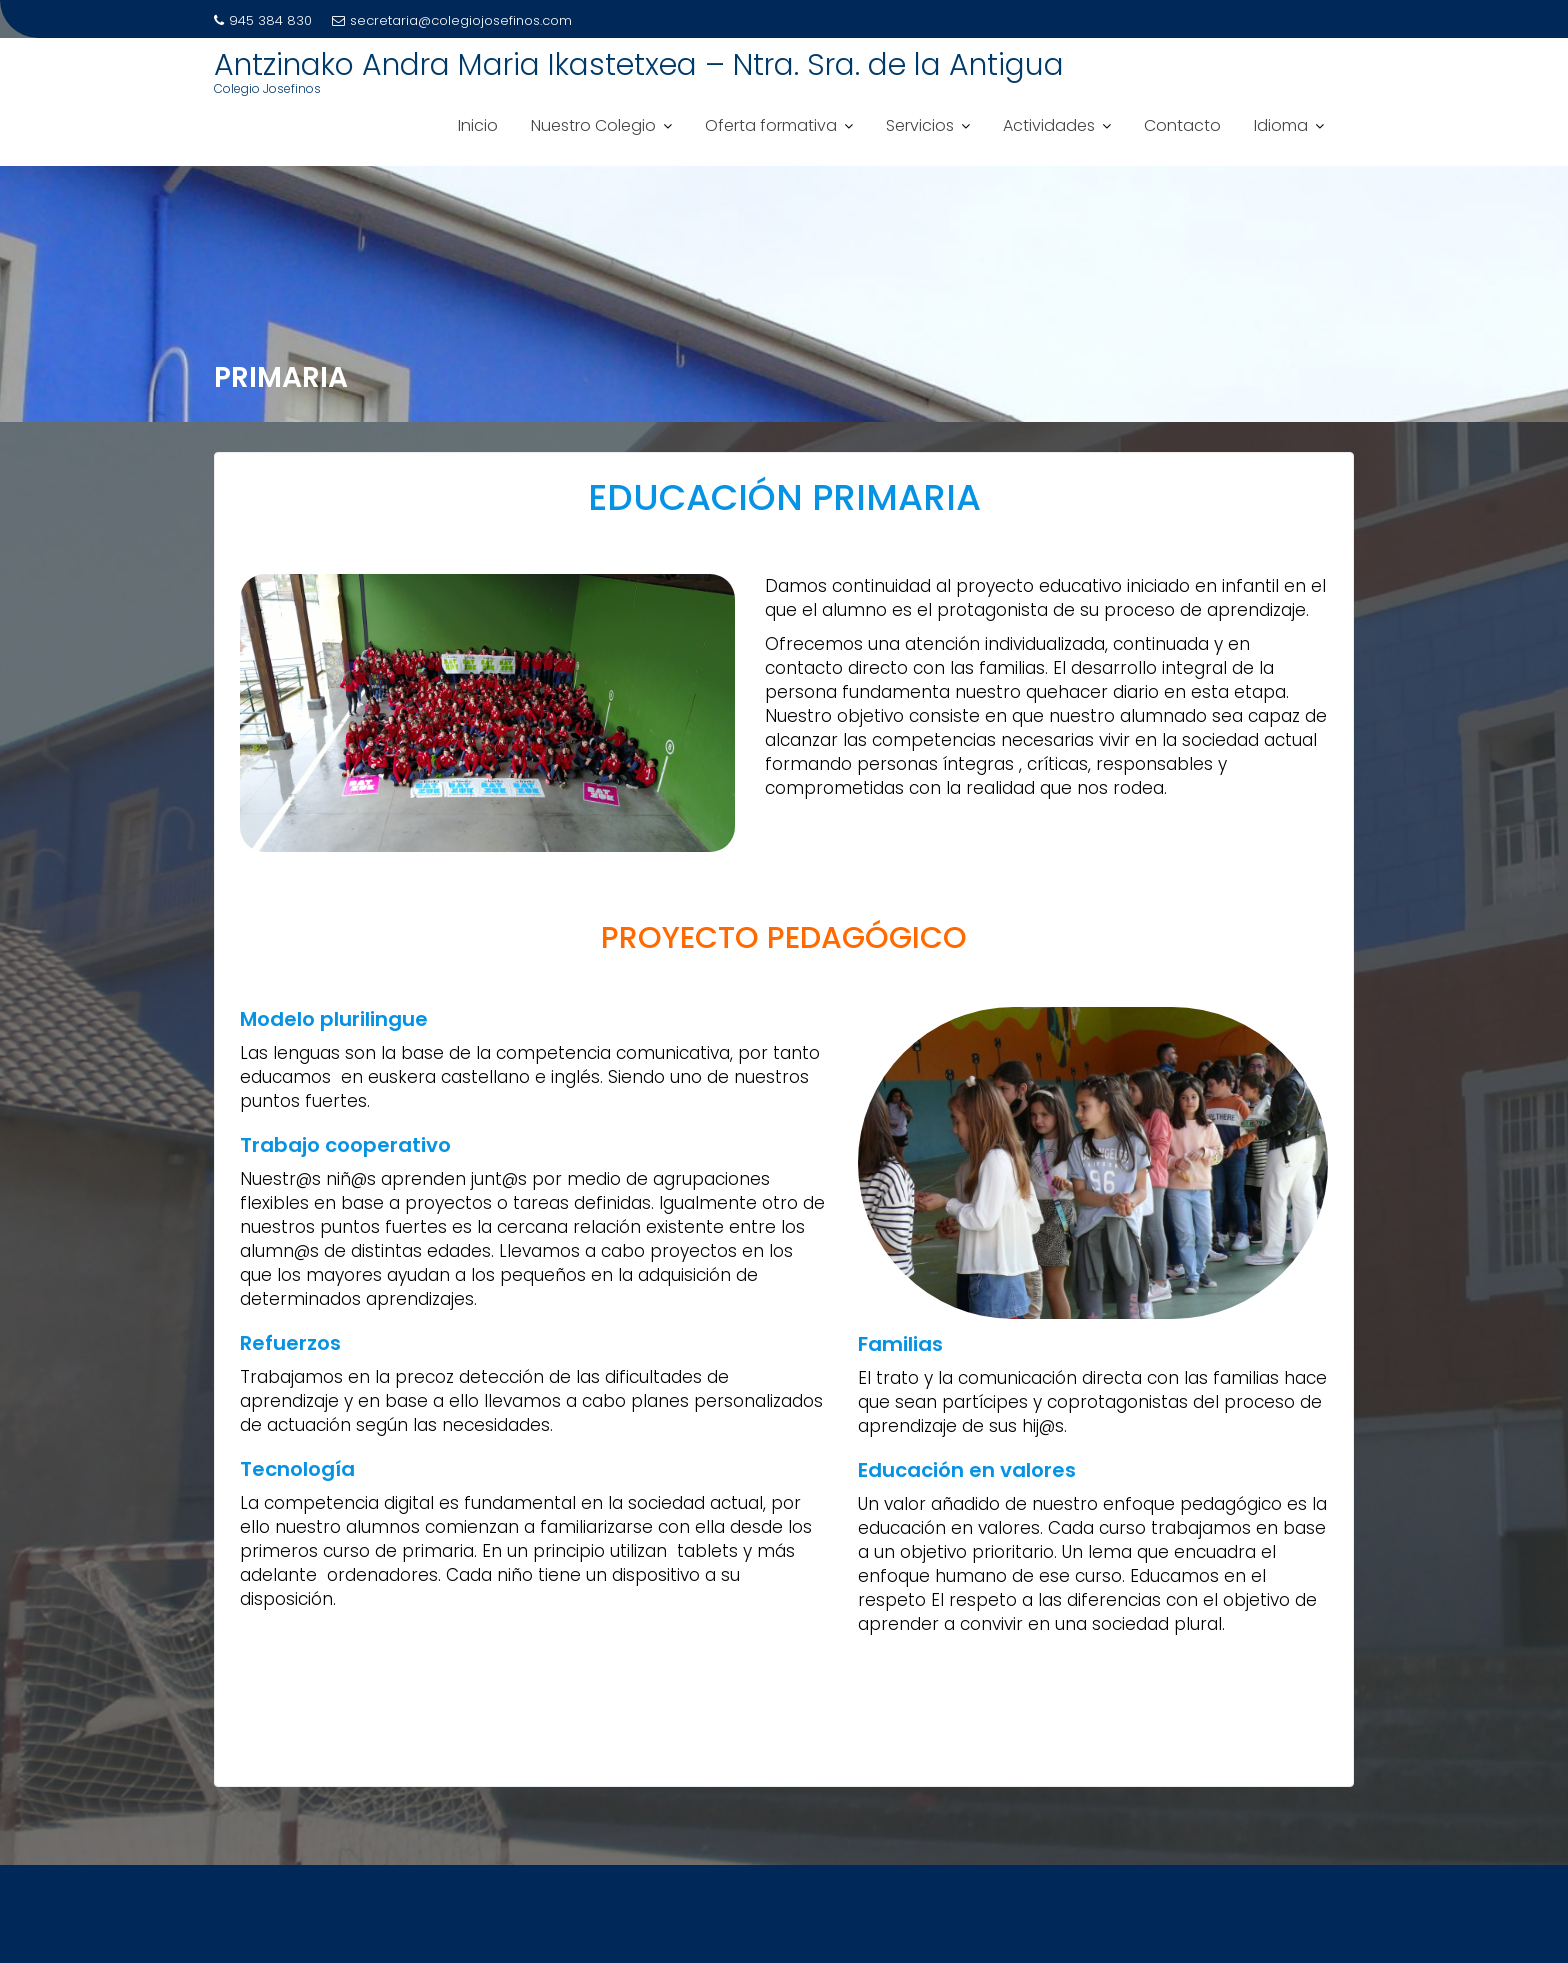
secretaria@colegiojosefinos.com (452, 20)
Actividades (1049, 125)
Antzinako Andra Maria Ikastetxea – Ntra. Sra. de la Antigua (639, 65)
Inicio (478, 125)
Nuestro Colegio (593, 125)
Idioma (1281, 125)
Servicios (920, 125)
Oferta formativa (771, 125)
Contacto (1182, 125)
